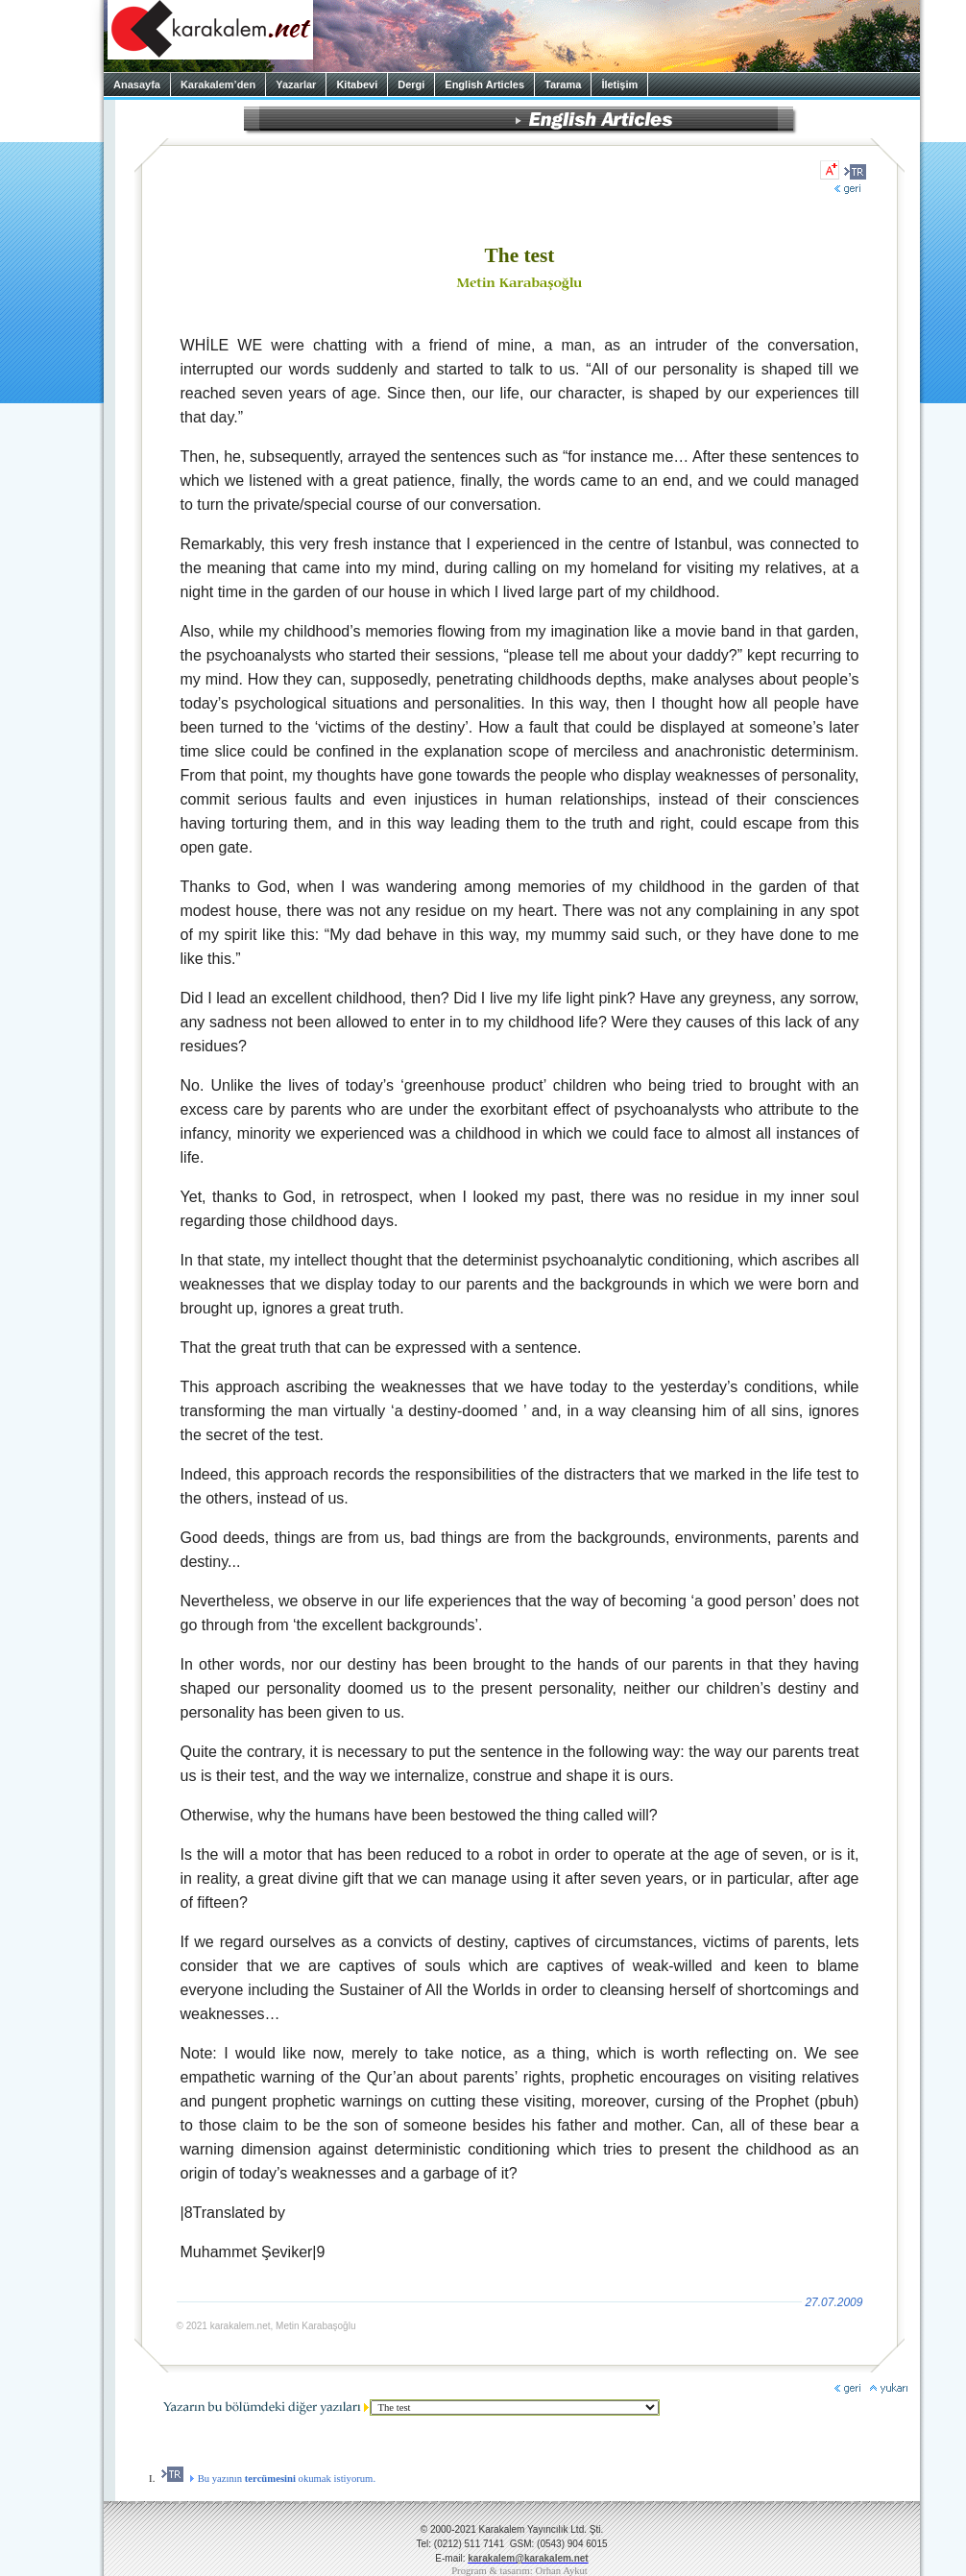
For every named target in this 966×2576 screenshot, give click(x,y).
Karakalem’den (218, 84)
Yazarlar (296, 84)
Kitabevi (356, 84)
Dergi (411, 84)
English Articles (484, 84)
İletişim (619, 84)
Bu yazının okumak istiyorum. (268, 2478)
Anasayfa (136, 84)
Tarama (562, 84)
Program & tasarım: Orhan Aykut (519, 2570)
